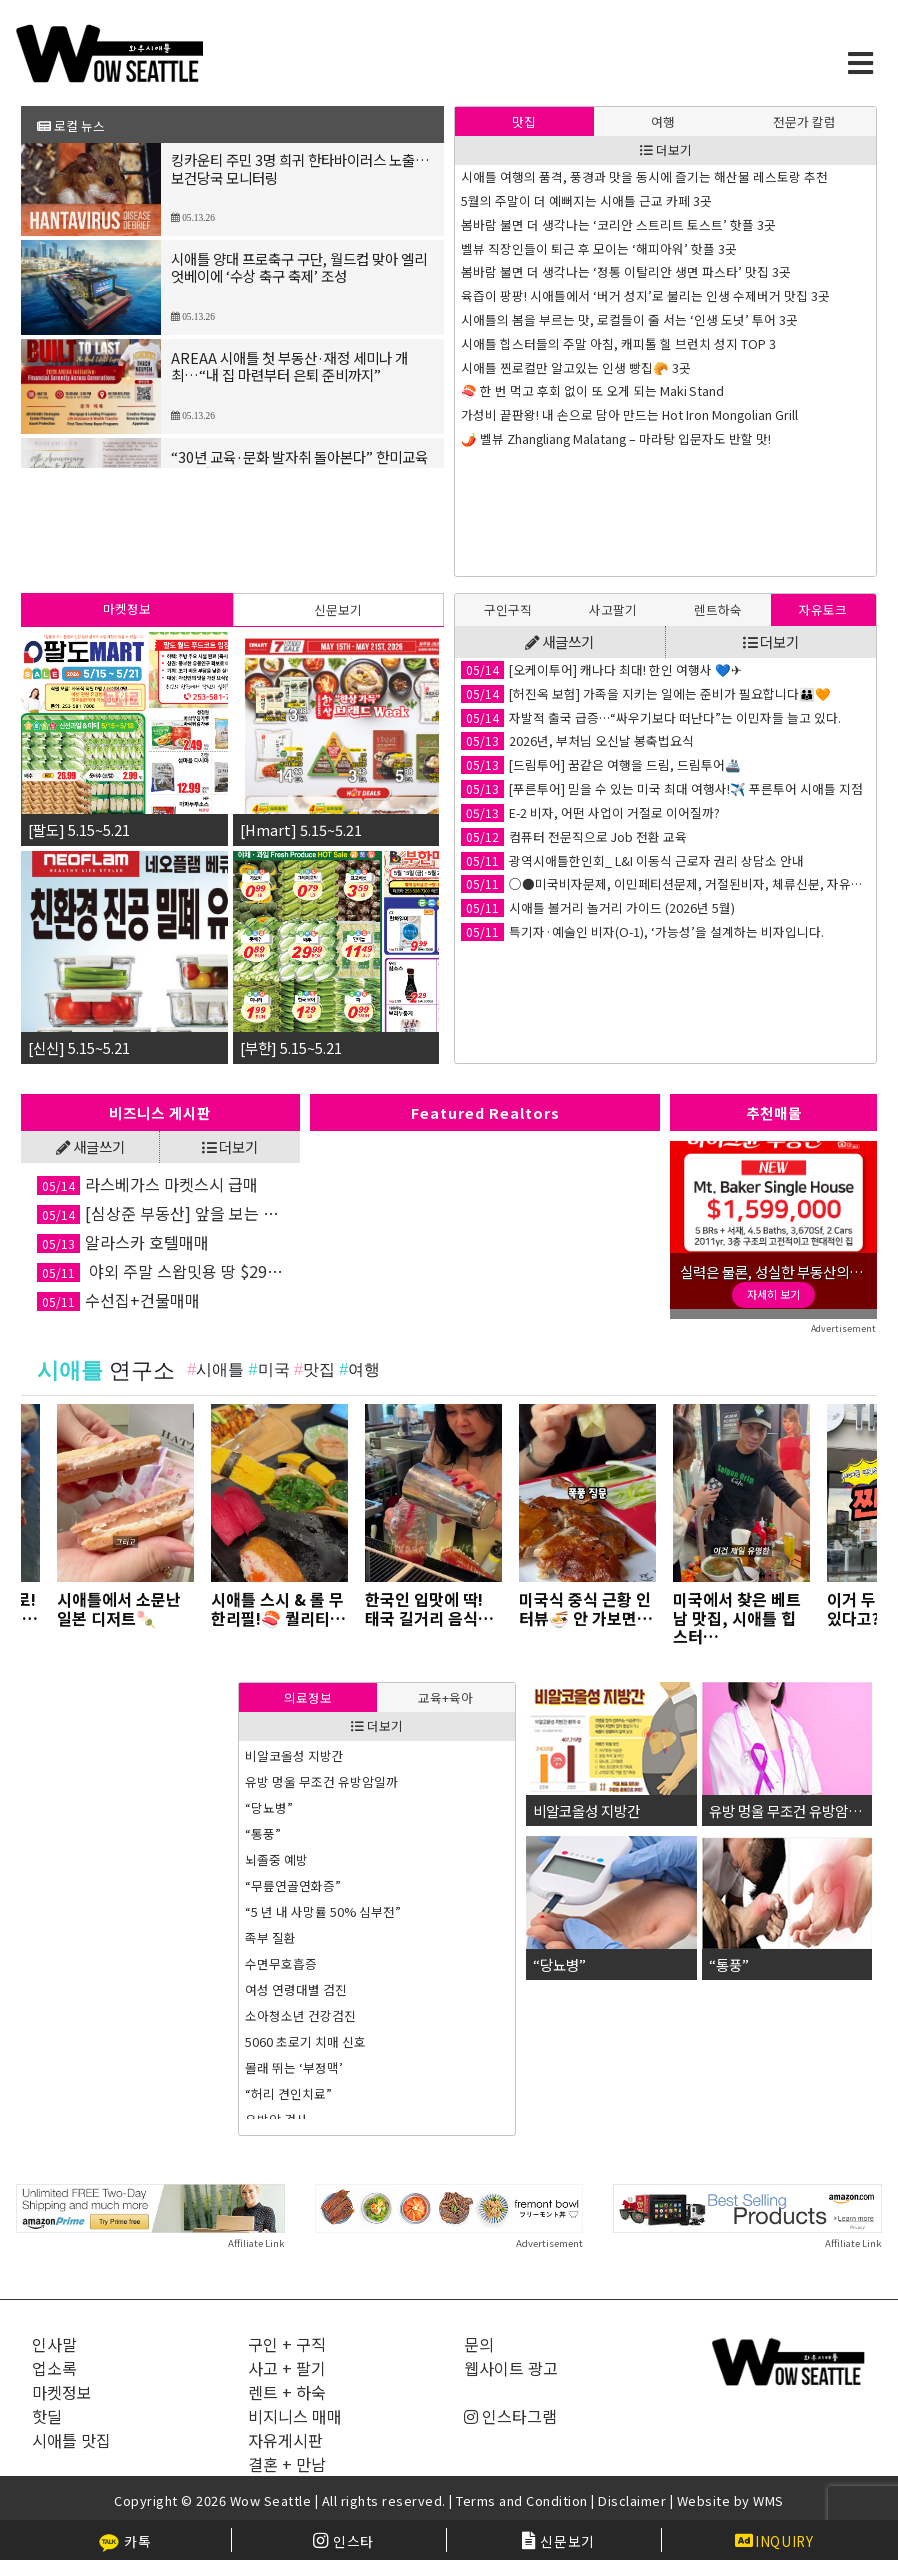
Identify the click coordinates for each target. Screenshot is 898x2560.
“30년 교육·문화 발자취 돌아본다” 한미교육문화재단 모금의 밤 (299, 467)
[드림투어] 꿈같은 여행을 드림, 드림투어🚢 (601, 765)
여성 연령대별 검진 (296, 1989)
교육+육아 (445, 1697)
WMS (768, 2500)
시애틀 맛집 (71, 2440)
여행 (663, 121)
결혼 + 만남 (287, 2464)
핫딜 (47, 2416)
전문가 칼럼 (804, 121)
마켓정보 (127, 608)
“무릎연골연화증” (293, 1885)
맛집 (524, 121)
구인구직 (508, 609)
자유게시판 (285, 2440)
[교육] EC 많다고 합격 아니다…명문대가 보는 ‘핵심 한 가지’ (620, 391)
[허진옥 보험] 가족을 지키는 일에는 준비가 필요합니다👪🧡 (646, 694)
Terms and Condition (522, 2500)
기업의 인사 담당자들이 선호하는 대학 (563, 415)
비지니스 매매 (295, 2416)
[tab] (524, 121)
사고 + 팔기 (287, 2368)
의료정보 (308, 1697)
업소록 (54, 2368)
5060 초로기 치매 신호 (305, 2041)
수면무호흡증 (281, 1963)
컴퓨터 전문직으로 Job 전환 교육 (574, 837)
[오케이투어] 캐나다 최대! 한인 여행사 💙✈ (601, 670)
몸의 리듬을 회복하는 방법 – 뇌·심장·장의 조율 (588, 272)
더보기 (666, 149)
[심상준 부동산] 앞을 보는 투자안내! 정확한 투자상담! (160, 1213)
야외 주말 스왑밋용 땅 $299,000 (160, 1271)
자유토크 (823, 609)
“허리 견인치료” (288, 2093)
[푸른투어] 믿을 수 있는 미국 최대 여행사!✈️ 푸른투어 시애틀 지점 (662, 789)
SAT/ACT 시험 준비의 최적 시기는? (554, 296)
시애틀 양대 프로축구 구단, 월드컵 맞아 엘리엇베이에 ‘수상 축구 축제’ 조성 (299, 269)
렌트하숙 (718, 609)
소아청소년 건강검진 (300, 2015)
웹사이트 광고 (511, 2368)
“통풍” (263, 1833)
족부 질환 (270, 1937)
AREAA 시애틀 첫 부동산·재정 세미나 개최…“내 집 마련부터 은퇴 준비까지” (289, 368)
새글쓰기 (559, 641)
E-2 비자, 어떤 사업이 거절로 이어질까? (590, 813)
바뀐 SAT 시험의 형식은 (524, 225)
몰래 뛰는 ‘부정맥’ (294, 2067)
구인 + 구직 (287, 2344)
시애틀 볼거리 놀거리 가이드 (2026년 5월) (598, 908)
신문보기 (338, 609)
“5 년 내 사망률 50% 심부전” (323, 1911)
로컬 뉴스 (71, 125)
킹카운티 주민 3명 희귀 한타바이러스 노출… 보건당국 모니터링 (300, 170)
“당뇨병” (269, 1807)
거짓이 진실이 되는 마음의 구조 (545, 439)
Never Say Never (511, 201)
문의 (479, 2344)
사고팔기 (613, 609)
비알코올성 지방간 (294, 1755)
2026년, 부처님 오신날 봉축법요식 (577, 741)
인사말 (54, 2344)
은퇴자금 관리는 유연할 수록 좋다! (552, 177)
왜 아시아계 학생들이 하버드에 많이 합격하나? (585, 344)
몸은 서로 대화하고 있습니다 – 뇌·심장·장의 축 (588, 368)
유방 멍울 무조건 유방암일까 (321, 1781)
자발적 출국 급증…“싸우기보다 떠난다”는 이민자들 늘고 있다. (651, 718)
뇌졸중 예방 (276, 1859)
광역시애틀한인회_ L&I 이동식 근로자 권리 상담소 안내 (632, 861)
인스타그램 (510, 2416)
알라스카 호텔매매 (123, 1242)
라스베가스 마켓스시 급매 (147, 1184)
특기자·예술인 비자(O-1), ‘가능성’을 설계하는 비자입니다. (642, 932)
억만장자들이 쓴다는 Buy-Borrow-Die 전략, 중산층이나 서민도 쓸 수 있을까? (665, 249)
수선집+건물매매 (118, 1300)
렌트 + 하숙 (287, 2392)
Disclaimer (632, 2500)
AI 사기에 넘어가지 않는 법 (532, 320)
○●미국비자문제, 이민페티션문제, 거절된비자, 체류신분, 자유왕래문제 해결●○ (665, 884)
